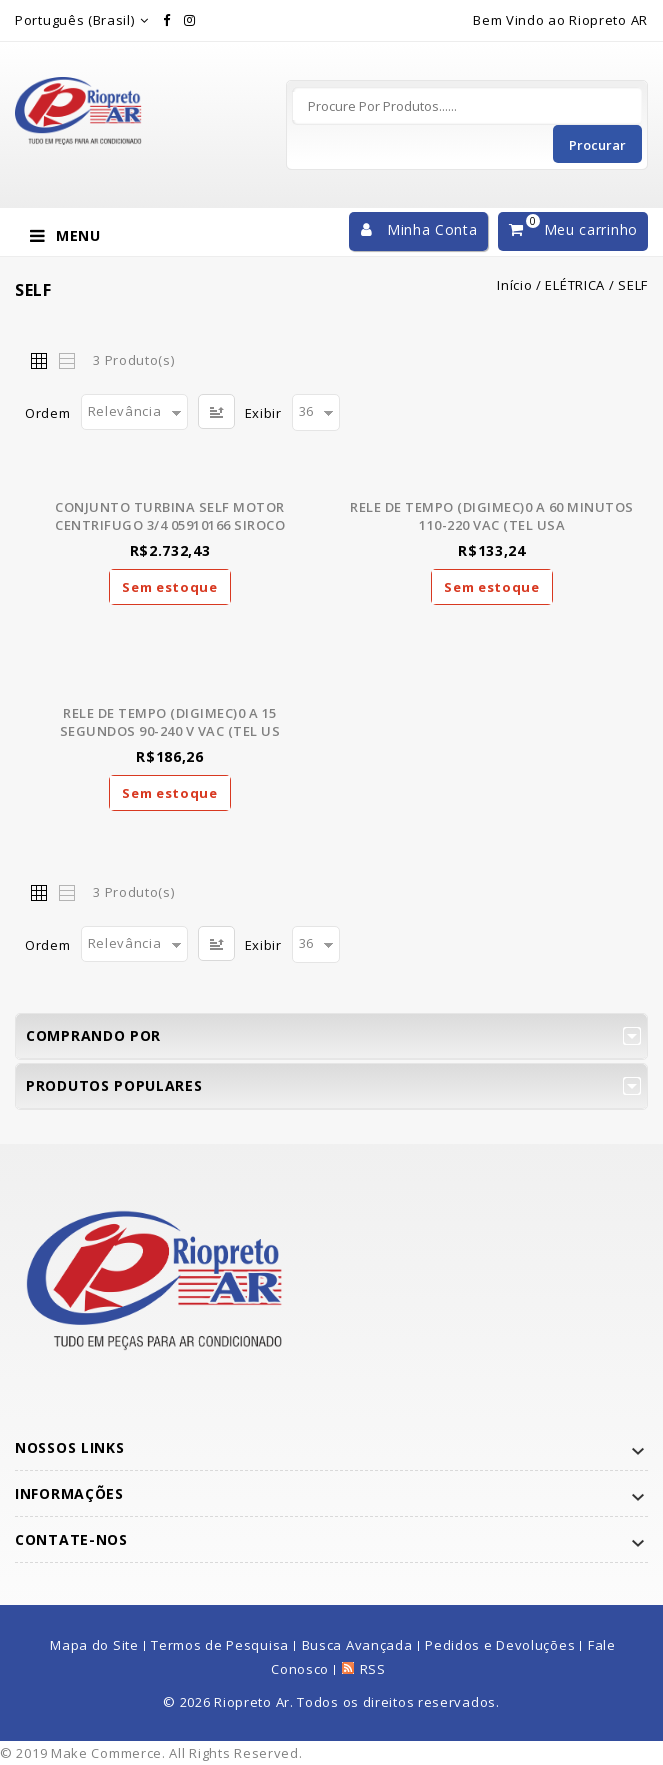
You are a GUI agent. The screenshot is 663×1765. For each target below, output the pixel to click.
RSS (373, 1669)
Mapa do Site (94, 1645)
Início (514, 285)
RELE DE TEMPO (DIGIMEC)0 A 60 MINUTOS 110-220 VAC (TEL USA (492, 516)
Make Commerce (106, 1753)
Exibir (263, 413)
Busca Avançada (357, 1645)
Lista (66, 360)
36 (306, 411)
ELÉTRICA (575, 285)
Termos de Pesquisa (220, 1645)
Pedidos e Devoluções (500, 1645)
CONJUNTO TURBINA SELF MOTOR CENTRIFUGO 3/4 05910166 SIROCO (170, 516)
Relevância (125, 411)
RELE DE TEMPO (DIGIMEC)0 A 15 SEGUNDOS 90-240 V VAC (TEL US (170, 722)
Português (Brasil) (75, 20)
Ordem (48, 413)
